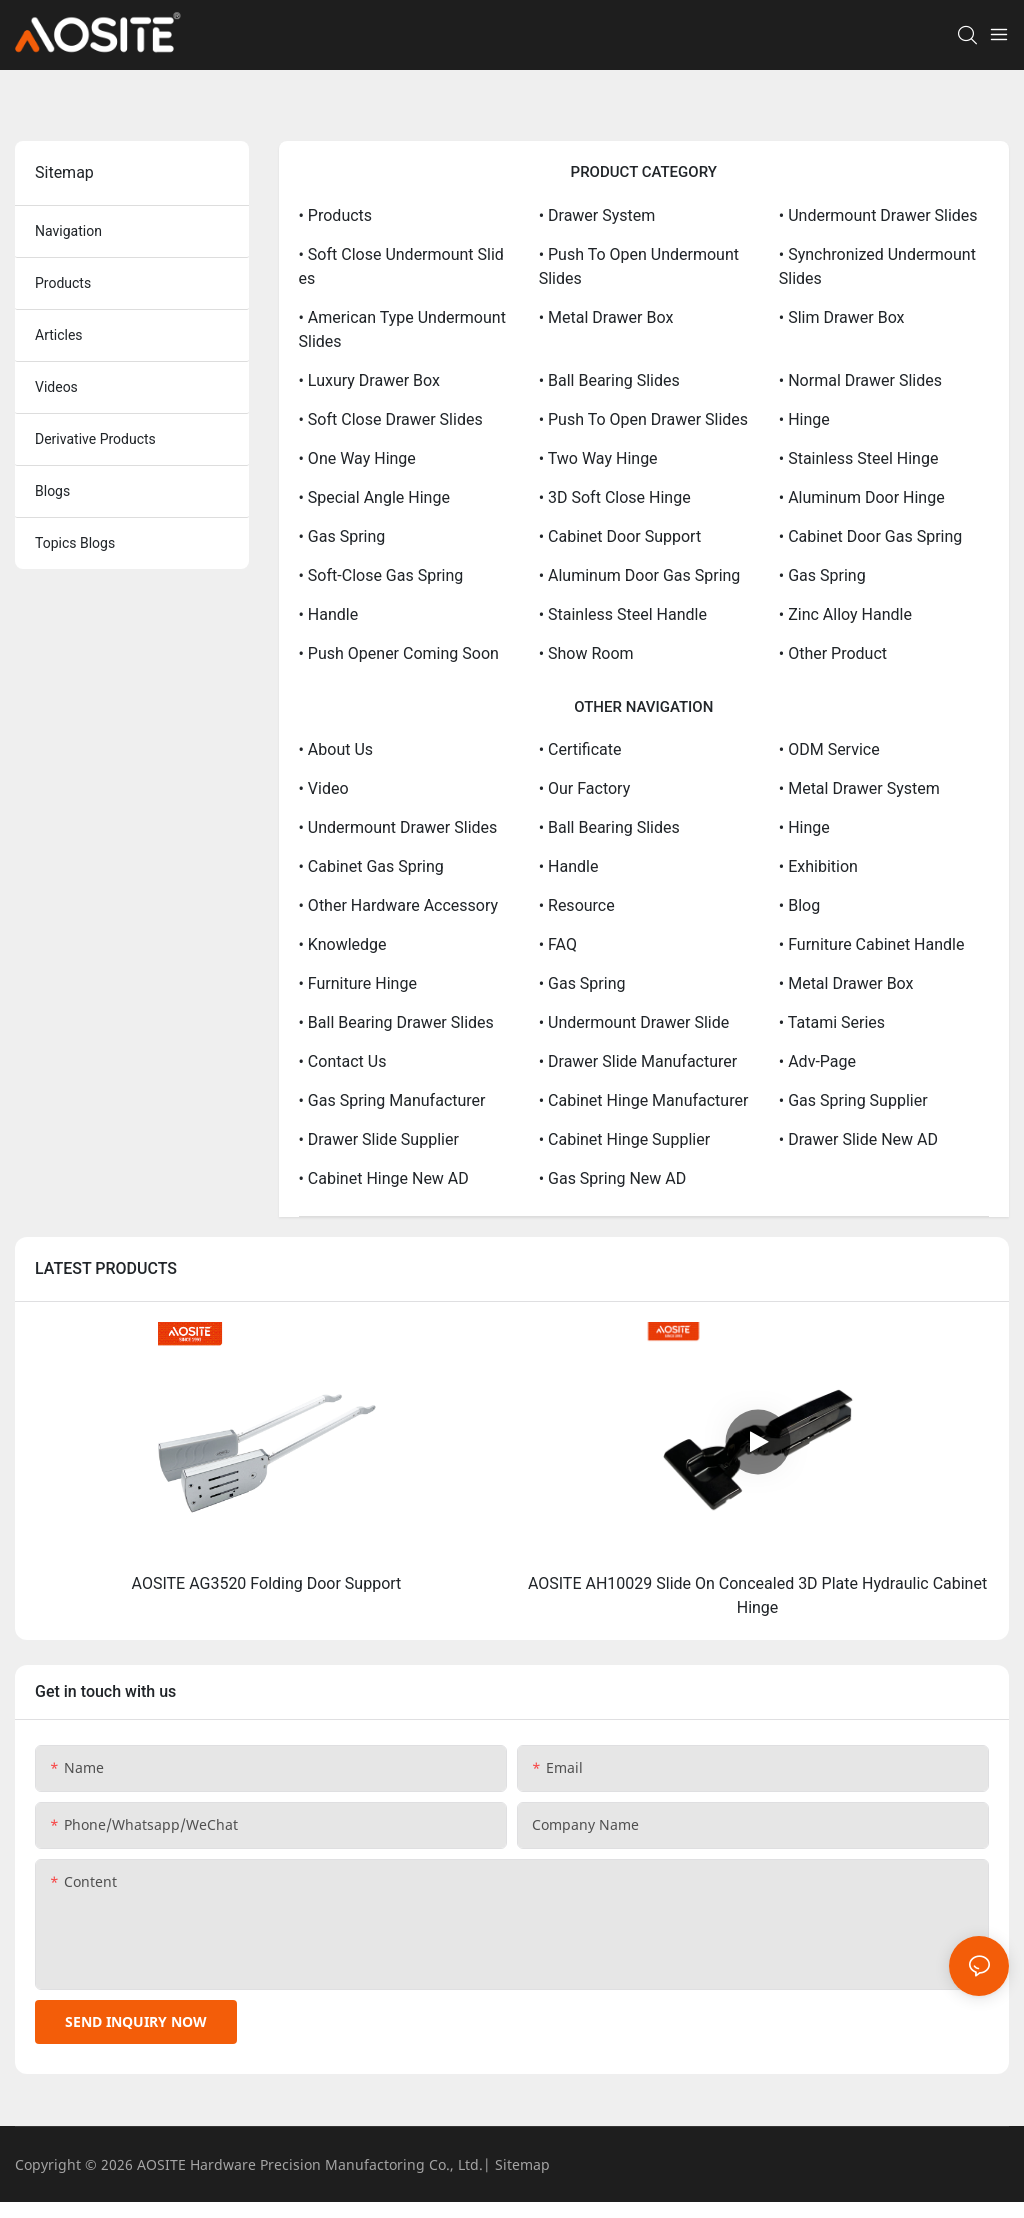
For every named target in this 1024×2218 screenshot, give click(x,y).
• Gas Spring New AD (613, 1178)
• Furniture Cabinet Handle (872, 944)
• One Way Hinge (357, 458)
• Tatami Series (832, 1022)
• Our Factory (585, 788)
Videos (56, 387)
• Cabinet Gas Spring (371, 866)
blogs (52, 491)
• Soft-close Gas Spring (381, 575)
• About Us (336, 749)
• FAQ (558, 944)
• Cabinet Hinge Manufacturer (644, 1100)
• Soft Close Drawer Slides (391, 419)
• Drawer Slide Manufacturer (638, 1061)
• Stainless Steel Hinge (859, 458)
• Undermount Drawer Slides (878, 215)
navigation (68, 231)
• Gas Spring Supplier (853, 1100)
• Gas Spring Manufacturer (392, 1100)
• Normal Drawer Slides (860, 380)
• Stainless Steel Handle (623, 614)
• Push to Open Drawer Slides (643, 419)
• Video (324, 788)
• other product (833, 653)
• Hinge (804, 419)
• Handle (329, 614)
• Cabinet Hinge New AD (384, 1178)
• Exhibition (818, 866)
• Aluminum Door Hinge (862, 497)
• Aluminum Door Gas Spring (640, 575)
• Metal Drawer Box (606, 317)
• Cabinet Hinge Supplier (624, 1139)
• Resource (577, 905)
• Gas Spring (342, 536)
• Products (336, 215)
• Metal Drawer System (859, 788)
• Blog (799, 905)
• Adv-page (817, 1061)
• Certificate (580, 749)
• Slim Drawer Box (842, 317)
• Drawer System (597, 215)
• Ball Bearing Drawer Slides (396, 1022)
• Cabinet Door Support (620, 536)
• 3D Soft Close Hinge (615, 497)
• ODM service (829, 749)
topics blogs (75, 543)
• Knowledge (343, 944)
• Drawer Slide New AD (858, 1139)
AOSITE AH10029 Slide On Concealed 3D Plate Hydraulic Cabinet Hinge (757, 1595)
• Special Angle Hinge (374, 497)
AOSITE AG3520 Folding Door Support (267, 1583)
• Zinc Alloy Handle (845, 614)
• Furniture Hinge (358, 983)
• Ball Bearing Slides (609, 380)
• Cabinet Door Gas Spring (870, 536)
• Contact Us (343, 1061)
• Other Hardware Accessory (399, 905)
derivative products (95, 439)
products (63, 283)
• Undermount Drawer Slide (634, 1022)
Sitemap (522, 2164)
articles (59, 335)
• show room (586, 653)
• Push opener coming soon (399, 653)
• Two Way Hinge (598, 458)
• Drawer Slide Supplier (379, 1139)
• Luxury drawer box (369, 380)
